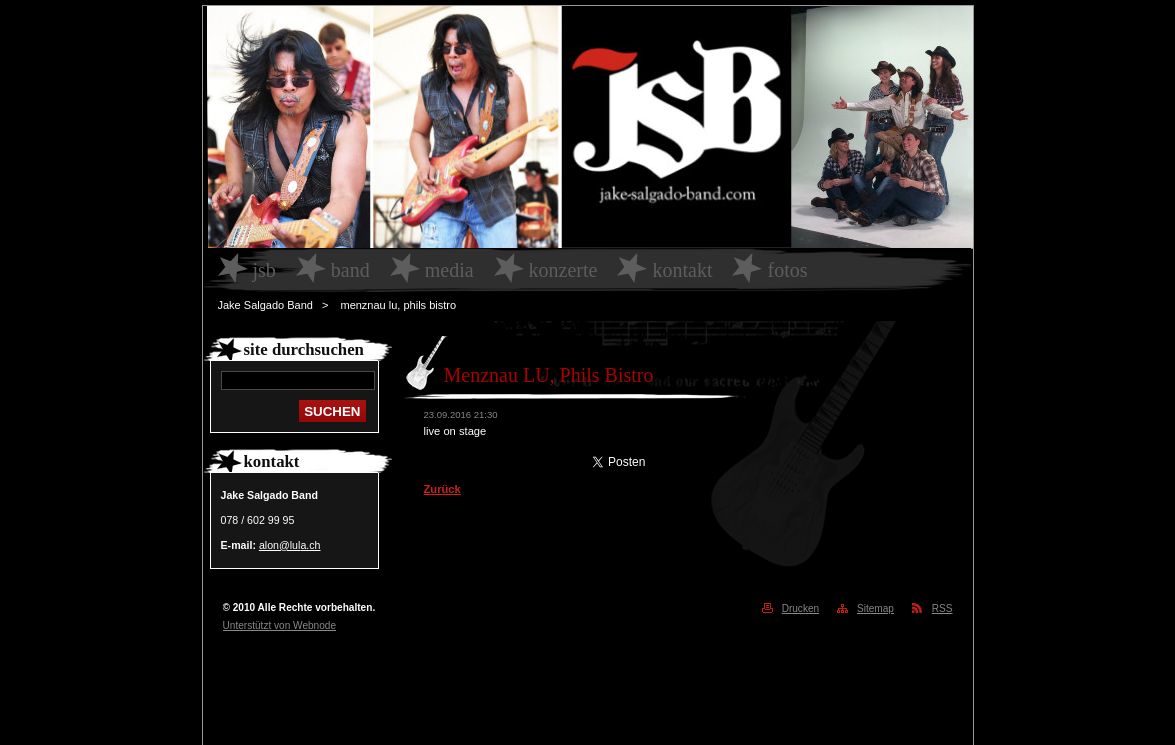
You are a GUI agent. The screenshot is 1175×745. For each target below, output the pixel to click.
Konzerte (563, 270)
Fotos (787, 270)
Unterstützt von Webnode (280, 625)
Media (449, 270)
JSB (264, 270)
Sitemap (875, 608)
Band (350, 270)
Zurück (442, 489)
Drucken (801, 608)
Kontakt (682, 270)
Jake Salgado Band (265, 305)
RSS (942, 608)
